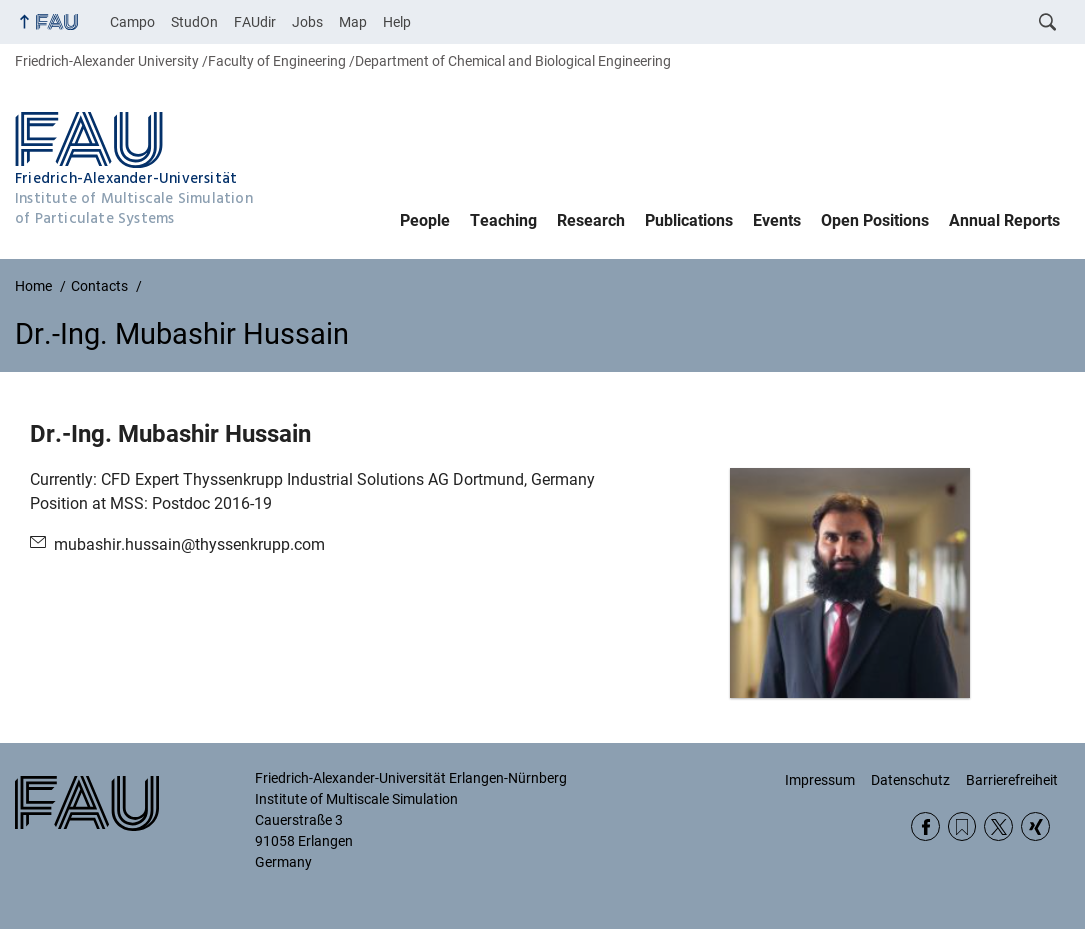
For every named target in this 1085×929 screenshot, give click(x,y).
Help (397, 22)
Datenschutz (910, 780)
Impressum (820, 780)
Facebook (925, 826)
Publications (689, 220)
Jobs (307, 22)
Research (591, 220)
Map (353, 22)
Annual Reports (1004, 220)
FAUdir (255, 22)
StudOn (194, 22)
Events (777, 220)
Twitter (998, 826)
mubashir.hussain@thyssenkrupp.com (189, 544)
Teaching (503, 220)
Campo (132, 22)
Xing (1035, 826)
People (425, 220)
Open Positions (875, 220)
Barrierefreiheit (1012, 780)
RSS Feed (962, 826)
